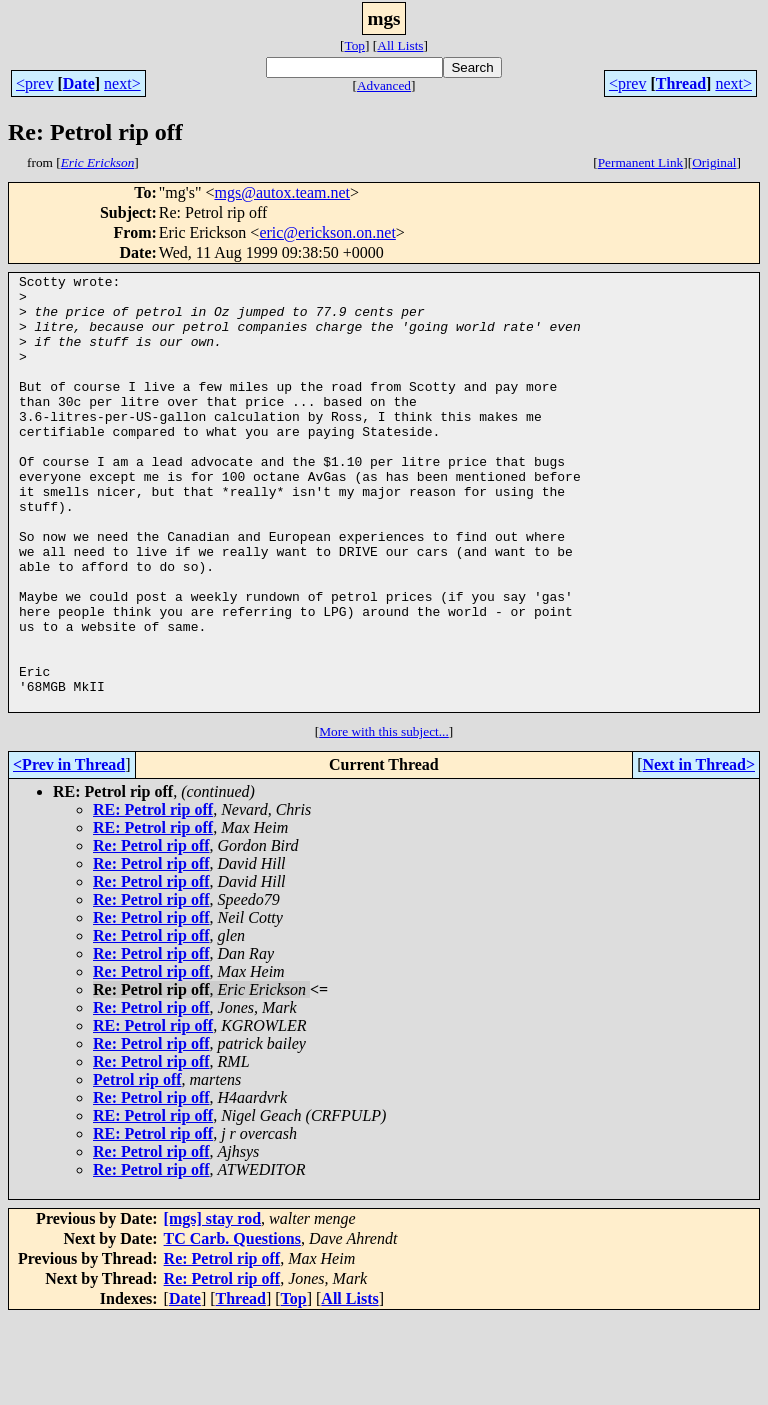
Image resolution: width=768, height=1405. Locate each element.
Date (79, 83)
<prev (34, 83)
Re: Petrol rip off (151, 932)
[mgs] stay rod (212, 1305)
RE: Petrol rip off (153, 896)
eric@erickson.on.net (327, 232)
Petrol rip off (137, 1166)
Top (354, 45)
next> (122, 83)
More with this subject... (384, 818)
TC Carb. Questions (232, 1325)
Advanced (384, 85)
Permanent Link (641, 162)
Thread (681, 83)
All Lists (400, 45)
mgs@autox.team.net (282, 192)
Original (714, 162)
